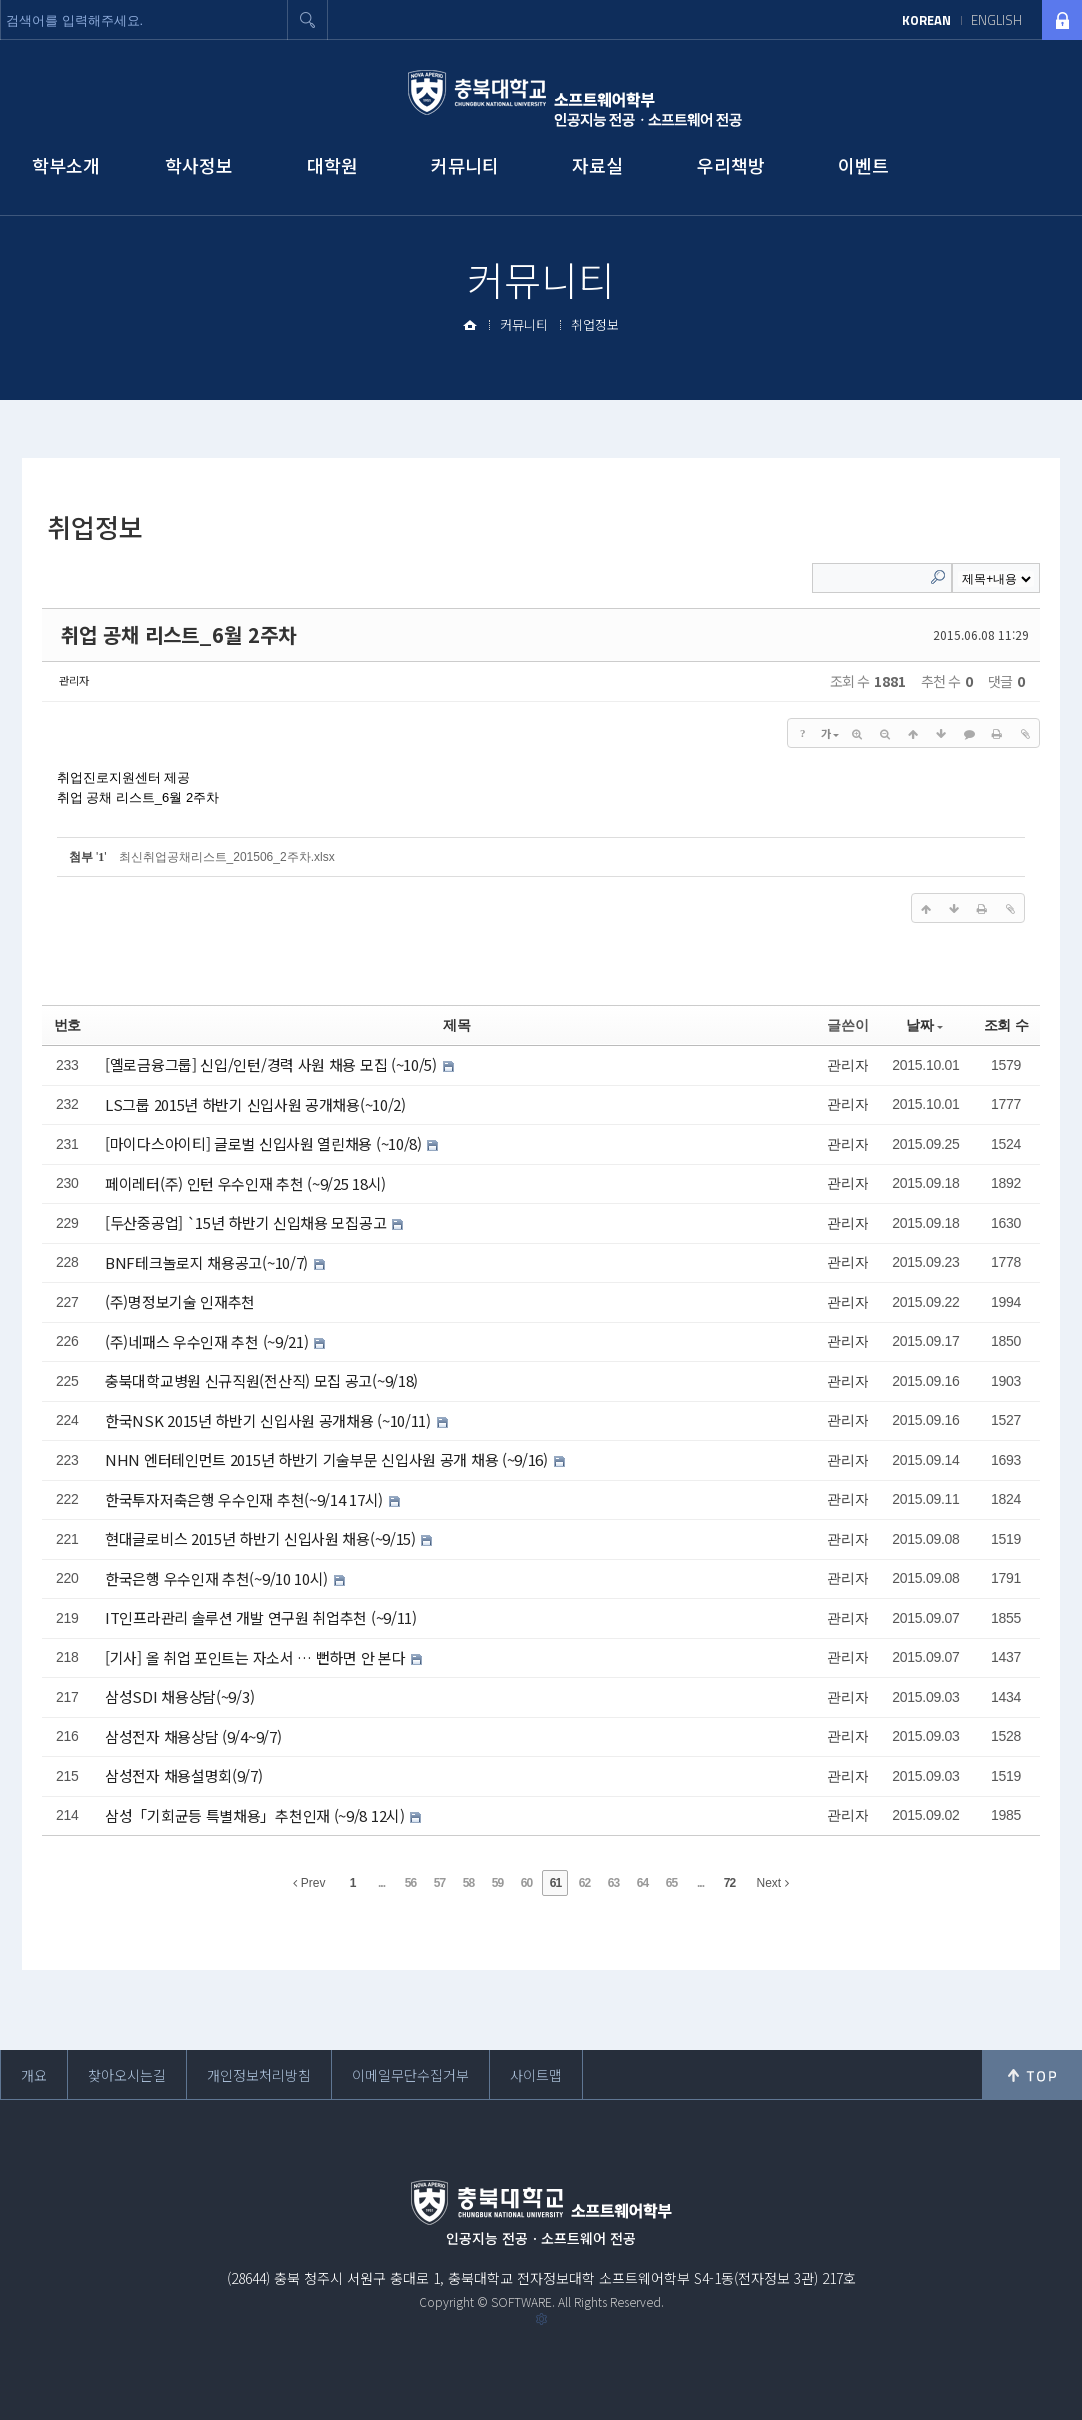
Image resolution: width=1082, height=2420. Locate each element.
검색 (308, 20)
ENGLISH (996, 20)
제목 (456, 1025)
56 (410, 1883)
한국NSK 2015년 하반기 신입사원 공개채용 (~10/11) (270, 1420)
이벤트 (863, 165)
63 (613, 1883)
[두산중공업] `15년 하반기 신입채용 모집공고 (247, 1222)
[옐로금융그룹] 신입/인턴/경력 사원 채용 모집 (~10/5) (273, 1064)
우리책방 (731, 165)
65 (671, 1883)
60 (526, 1883)
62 (584, 1883)
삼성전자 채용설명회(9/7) (184, 1775)
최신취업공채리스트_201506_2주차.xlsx (227, 857)
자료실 (597, 165)
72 (729, 1883)
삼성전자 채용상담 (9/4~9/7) (193, 1736)
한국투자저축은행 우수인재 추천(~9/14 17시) (246, 1499)
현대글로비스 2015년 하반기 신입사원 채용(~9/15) (262, 1538)
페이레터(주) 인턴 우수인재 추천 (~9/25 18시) (245, 1183)
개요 (34, 2075)
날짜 (924, 1025)
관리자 (74, 680)
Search (938, 577)
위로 (1032, 2075)
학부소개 (66, 165)
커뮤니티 (465, 165)
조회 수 (1006, 1025)
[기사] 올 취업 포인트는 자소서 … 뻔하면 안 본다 (257, 1657)
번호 (67, 1025)
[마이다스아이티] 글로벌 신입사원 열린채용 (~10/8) (265, 1143)
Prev (309, 1883)
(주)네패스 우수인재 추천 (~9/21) (208, 1341)
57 (439, 1883)
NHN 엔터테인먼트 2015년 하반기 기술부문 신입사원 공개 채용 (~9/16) (328, 1459)
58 (468, 1883)
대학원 (332, 165)
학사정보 (199, 165)
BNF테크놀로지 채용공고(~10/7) (208, 1262)
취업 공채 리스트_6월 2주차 (178, 634)
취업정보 (595, 324)
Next (772, 1883)
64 (642, 1883)
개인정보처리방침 (259, 2075)
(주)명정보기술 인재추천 (180, 1301)
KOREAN (926, 20)
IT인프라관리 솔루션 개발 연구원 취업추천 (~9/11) (261, 1617)
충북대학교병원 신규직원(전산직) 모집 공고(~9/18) (261, 1380)
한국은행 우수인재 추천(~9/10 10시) (218, 1578)
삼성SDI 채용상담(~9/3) (179, 1696)
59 (497, 1883)
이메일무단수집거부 (410, 2075)
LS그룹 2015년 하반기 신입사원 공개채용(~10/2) (255, 1104)
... (381, 1883)
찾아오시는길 (127, 2075)
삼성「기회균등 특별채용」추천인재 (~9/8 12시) (256, 1815)
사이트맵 (536, 2075)
